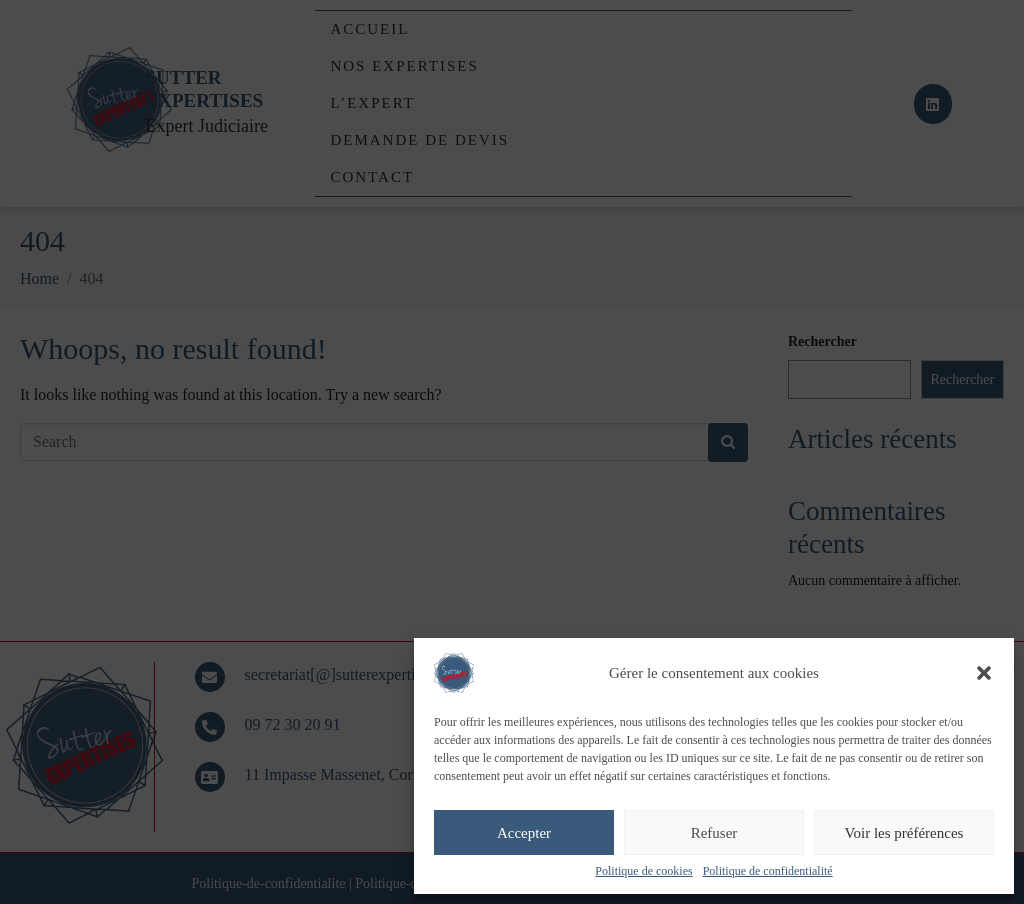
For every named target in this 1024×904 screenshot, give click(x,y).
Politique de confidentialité (768, 871)
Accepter (524, 833)
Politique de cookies (643, 871)
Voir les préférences (904, 833)
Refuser (714, 833)
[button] (984, 673)
